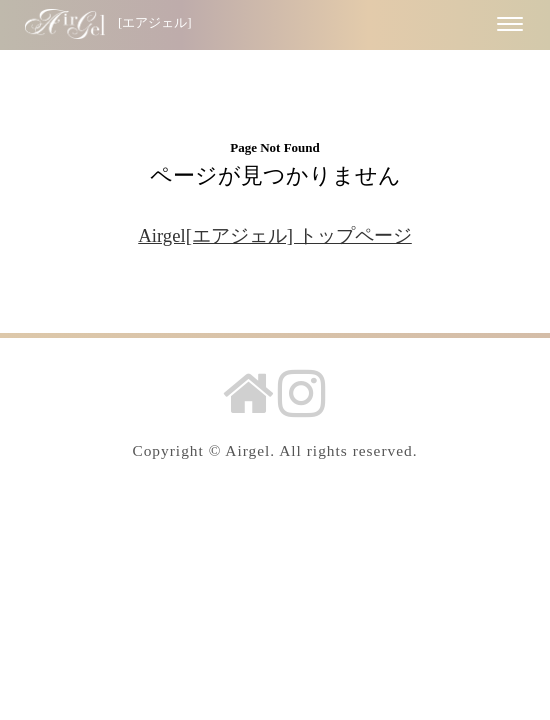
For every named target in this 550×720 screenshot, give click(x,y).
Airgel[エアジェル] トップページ (275, 235)
